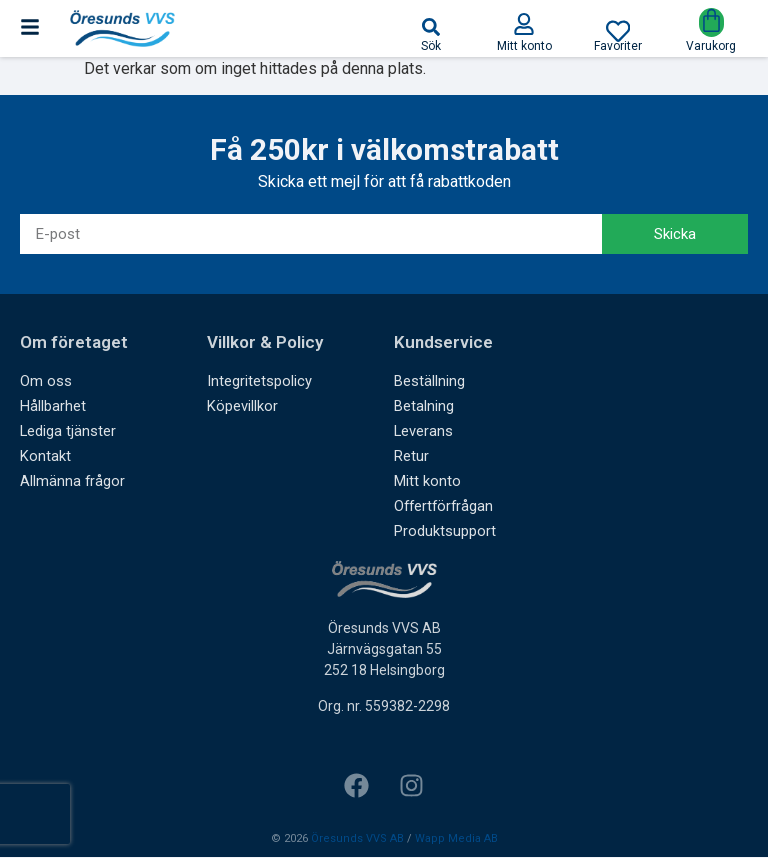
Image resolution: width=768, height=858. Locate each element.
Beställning (429, 382)
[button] (431, 27)
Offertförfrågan (445, 507)
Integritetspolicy (257, 382)
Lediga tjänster (67, 432)
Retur (411, 457)
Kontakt (44, 457)
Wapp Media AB (456, 838)
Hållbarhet (52, 407)
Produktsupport (443, 532)
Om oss (44, 382)
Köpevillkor (241, 407)
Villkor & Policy (265, 343)
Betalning (424, 407)
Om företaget (74, 343)
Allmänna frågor (72, 482)
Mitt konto (426, 482)
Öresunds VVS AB (357, 838)
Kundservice (443, 343)
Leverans (423, 432)
